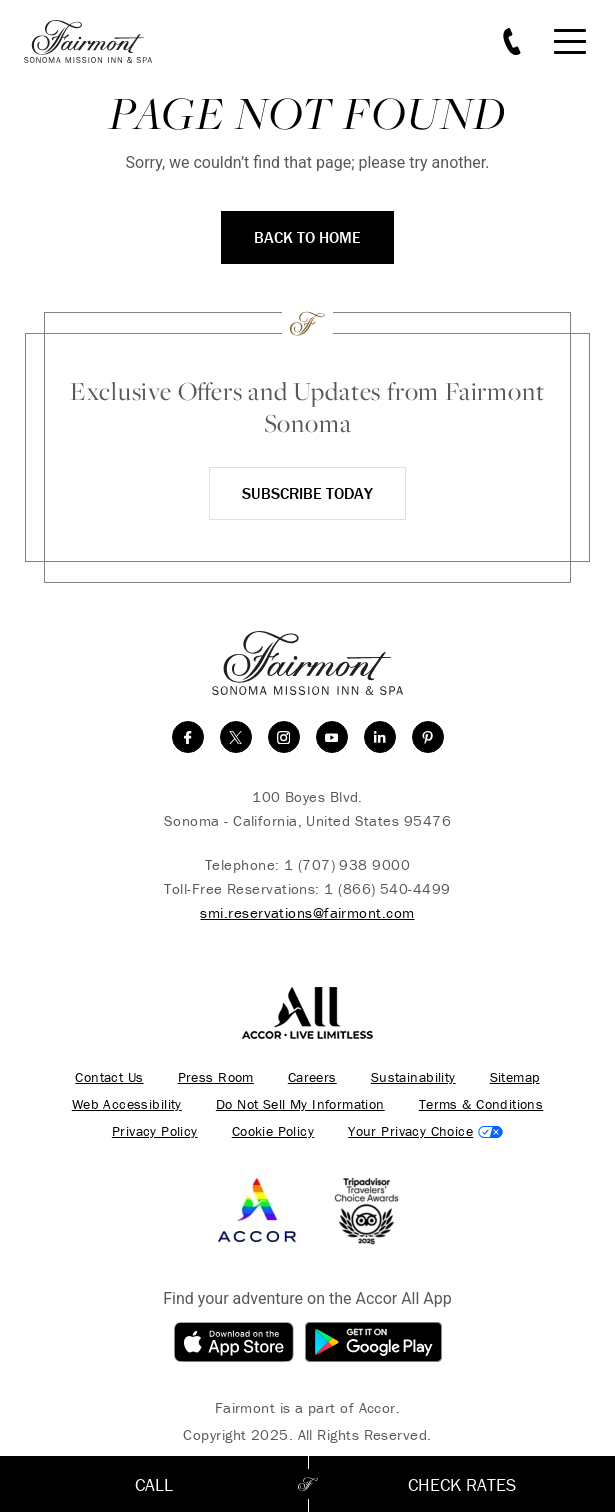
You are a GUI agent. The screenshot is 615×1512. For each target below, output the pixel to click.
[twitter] (236, 737)
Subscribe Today (307, 493)
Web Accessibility (127, 1104)
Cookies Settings (425, 1131)
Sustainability (413, 1077)
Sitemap (515, 1077)
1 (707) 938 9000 (347, 864)
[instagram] (284, 737)
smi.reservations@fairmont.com (307, 912)
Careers (312, 1077)
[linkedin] (380, 737)
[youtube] (332, 737)
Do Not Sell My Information (300, 1104)
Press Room (216, 1077)
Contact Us (109, 1077)
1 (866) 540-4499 (387, 888)
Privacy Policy (155, 1131)
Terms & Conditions (481, 1104)
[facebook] (188, 737)
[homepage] (99, 41)
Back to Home (307, 237)
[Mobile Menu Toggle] (570, 41)
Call (154, 1484)
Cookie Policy (273, 1131)
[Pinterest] (428, 737)
